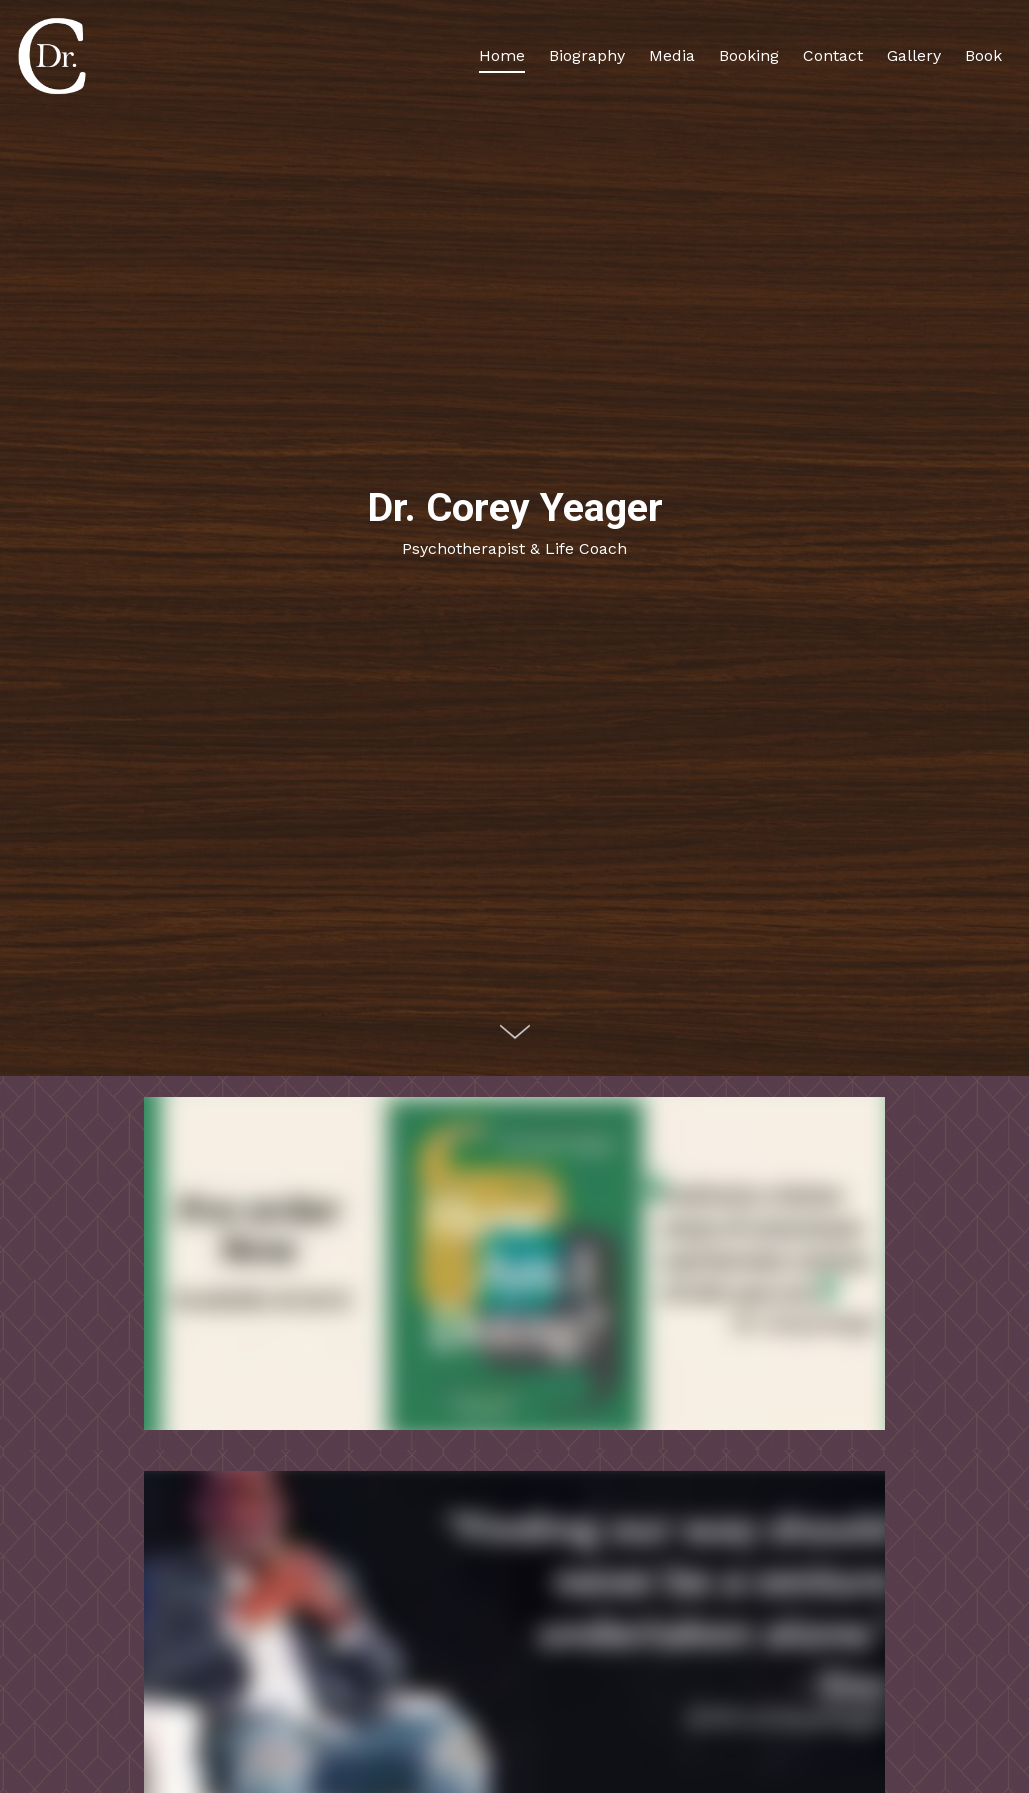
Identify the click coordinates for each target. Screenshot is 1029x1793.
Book (983, 55)
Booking (749, 55)
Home (502, 55)
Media (672, 55)
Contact (833, 55)
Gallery (914, 55)
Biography (587, 55)
